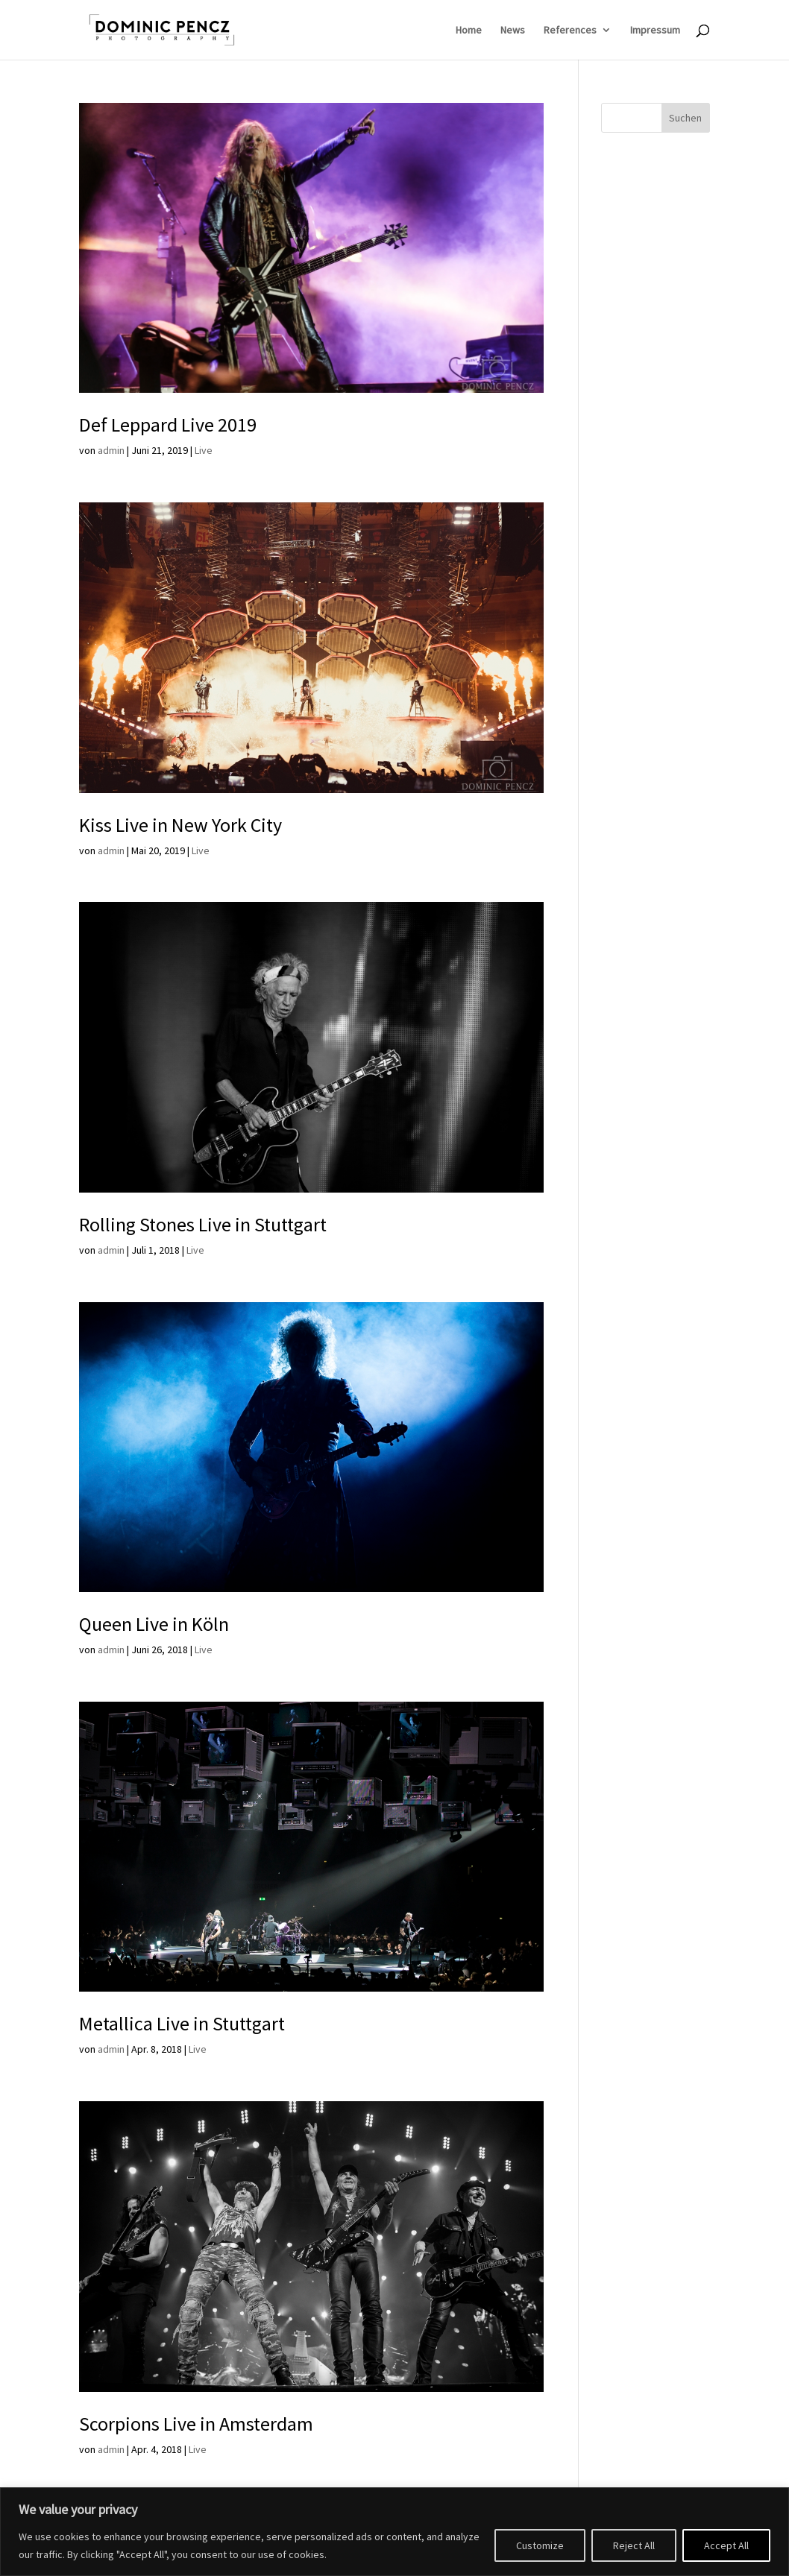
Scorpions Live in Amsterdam (196, 2423)
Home (469, 31)
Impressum (655, 31)
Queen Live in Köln (154, 1623)
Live (204, 450)
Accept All (726, 2545)
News (512, 31)
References (570, 31)
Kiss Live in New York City (180, 824)
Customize (540, 2545)
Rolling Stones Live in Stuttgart (203, 1224)
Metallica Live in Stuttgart (182, 2023)
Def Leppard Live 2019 (168, 424)
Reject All (634, 2545)
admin (111, 450)
